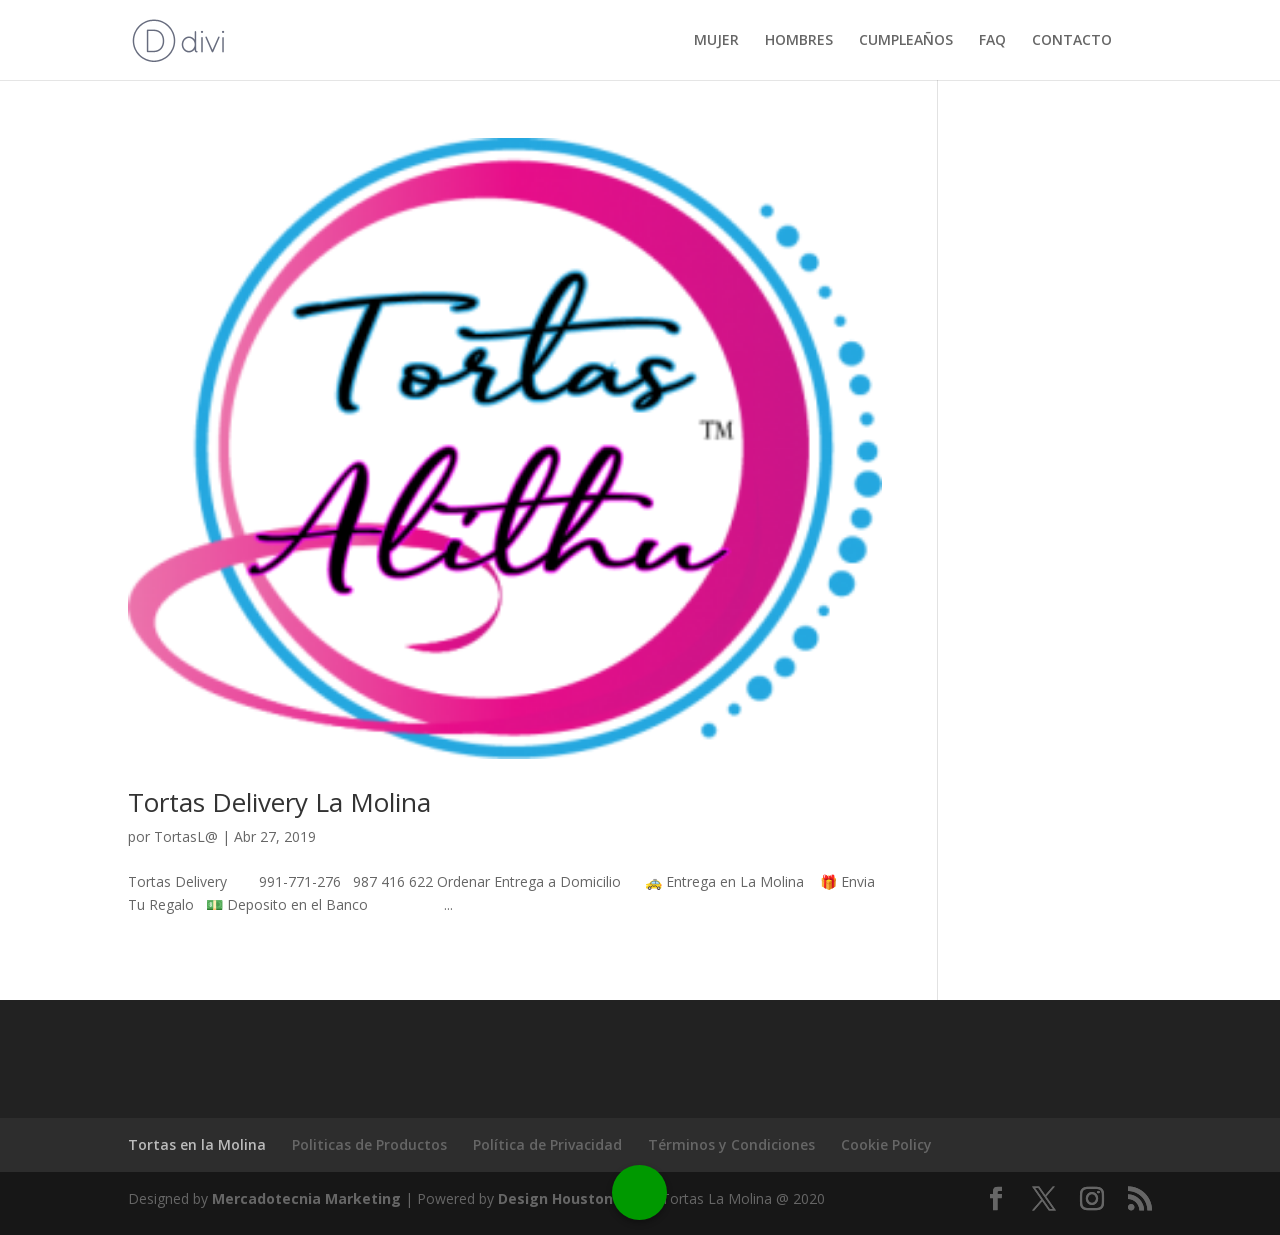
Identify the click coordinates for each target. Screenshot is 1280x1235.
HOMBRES (799, 41)
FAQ (992, 41)
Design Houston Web (573, 1198)
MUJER (716, 41)
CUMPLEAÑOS (906, 41)
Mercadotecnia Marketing (306, 1198)
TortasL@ (186, 836)
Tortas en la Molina (197, 1144)
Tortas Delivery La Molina (279, 802)
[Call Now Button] (639, 1192)
